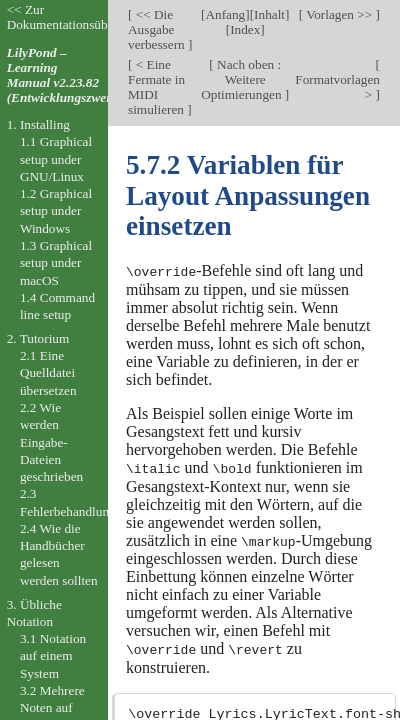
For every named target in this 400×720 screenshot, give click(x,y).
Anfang (225, 14)
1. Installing (38, 124)
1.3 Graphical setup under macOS (56, 263)
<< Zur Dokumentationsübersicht (75, 17)
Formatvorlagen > (337, 87)
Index (245, 29)
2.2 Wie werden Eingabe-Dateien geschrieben (51, 442)
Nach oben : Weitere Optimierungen (243, 79)
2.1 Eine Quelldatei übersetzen (48, 373)
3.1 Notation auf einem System (53, 656)
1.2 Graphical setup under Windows (56, 211)
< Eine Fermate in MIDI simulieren (157, 87)
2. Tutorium (38, 338)
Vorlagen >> (339, 14)
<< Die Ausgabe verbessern (158, 29)
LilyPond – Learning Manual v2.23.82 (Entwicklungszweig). (66, 75)
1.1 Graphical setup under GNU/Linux (56, 159)
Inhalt (269, 14)
